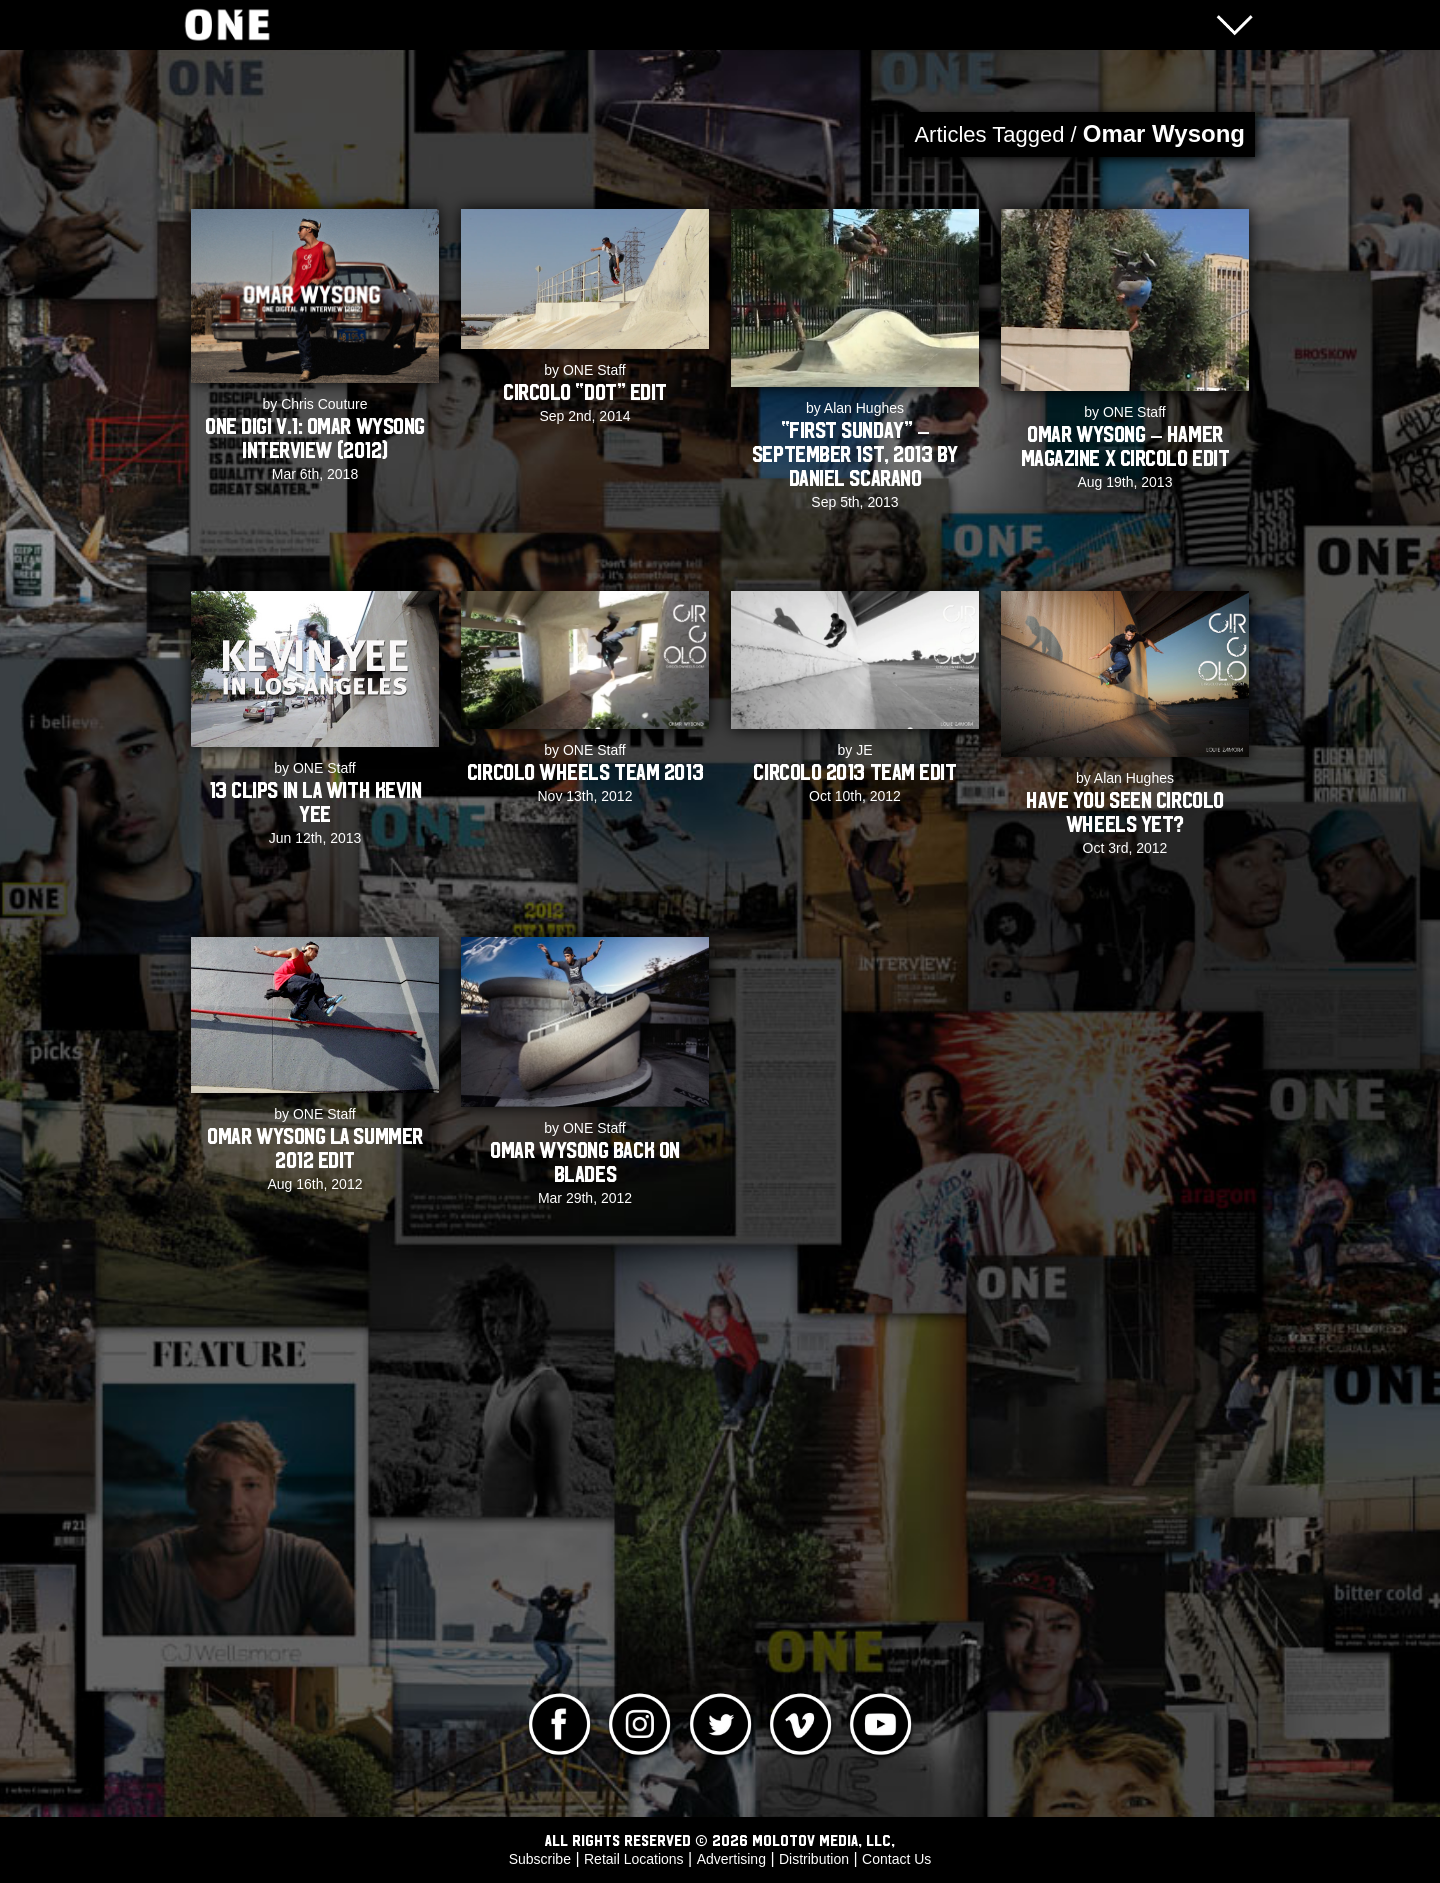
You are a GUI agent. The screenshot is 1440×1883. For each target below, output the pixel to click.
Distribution (814, 1859)
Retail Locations (634, 1859)
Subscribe (540, 1859)
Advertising (731, 1859)
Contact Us (896, 1859)
